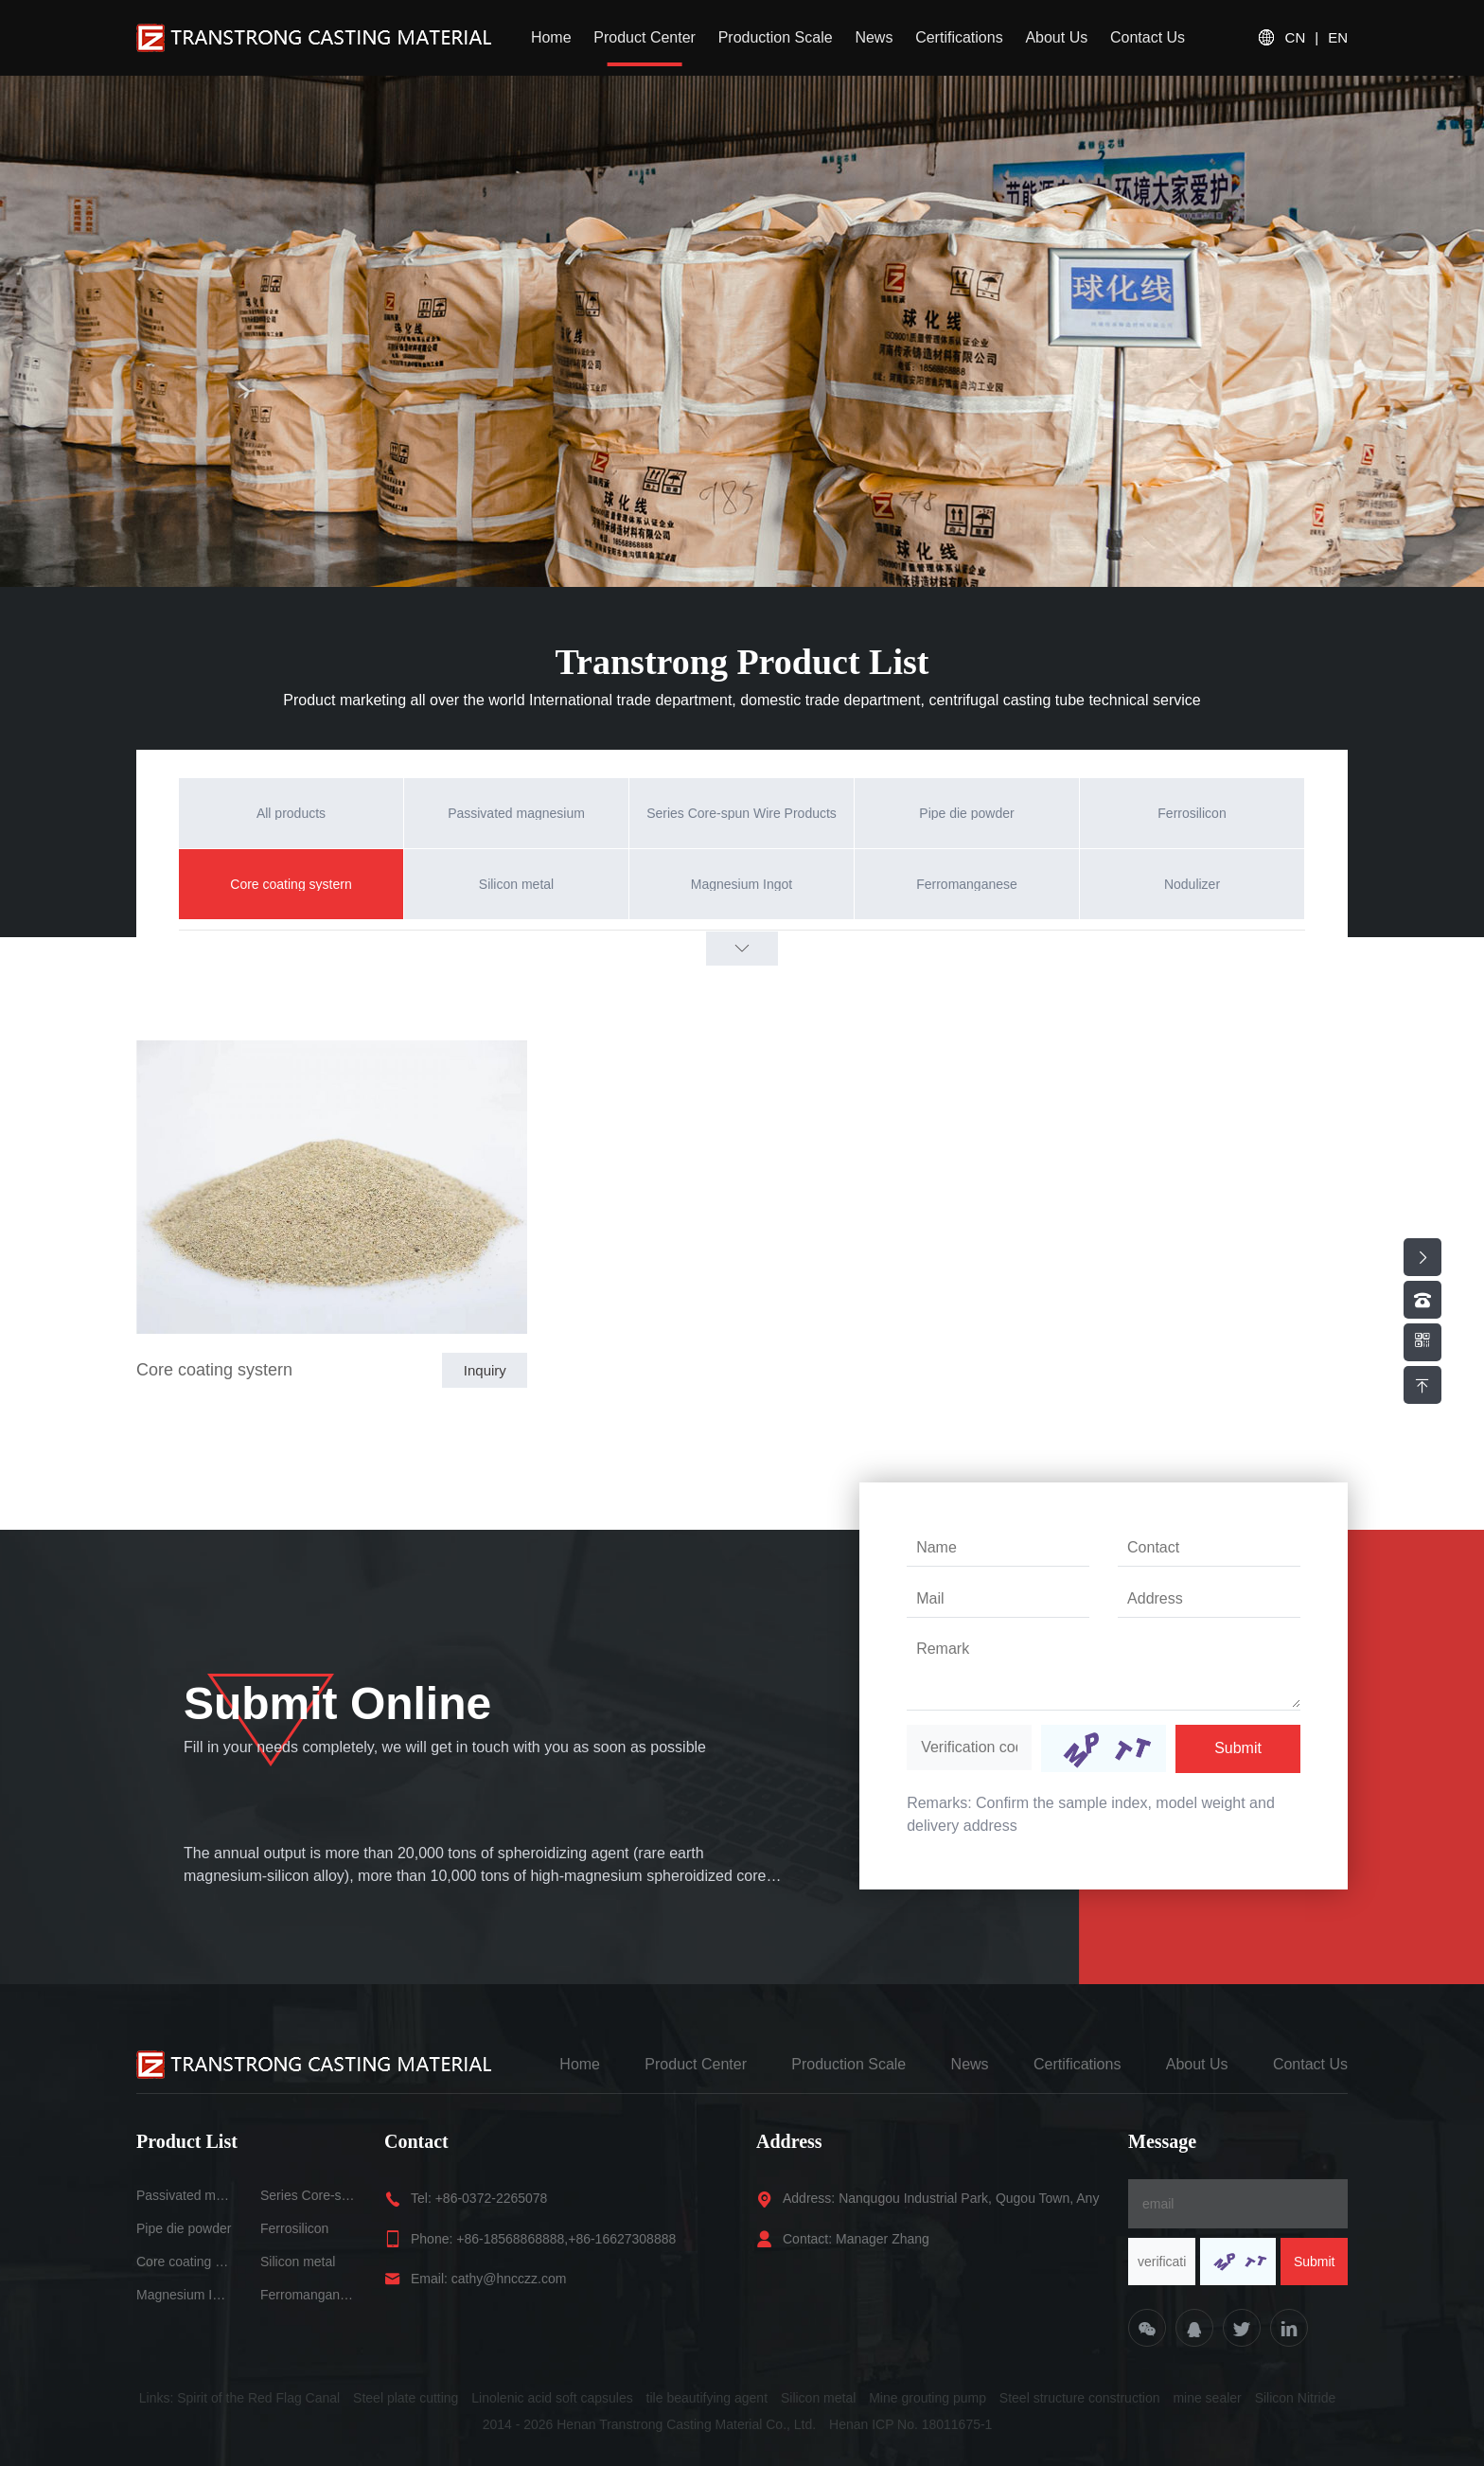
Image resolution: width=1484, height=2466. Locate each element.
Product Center (644, 37)
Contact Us (1147, 37)
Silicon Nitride (1295, 2397)
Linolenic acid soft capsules (551, 2397)
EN (1338, 38)
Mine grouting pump (927, 2397)
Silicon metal (297, 2261)
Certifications (958, 37)
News (873, 37)
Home (551, 37)
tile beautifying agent (707, 2397)
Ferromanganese (308, 2294)
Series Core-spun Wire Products (308, 2195)
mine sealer (1207, 2397)
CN (1295, 38)
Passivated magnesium (184, 2195)
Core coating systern (214, 1369)
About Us (1056, 37)
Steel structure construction (1079, 2397)
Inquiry (485, 1370)
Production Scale (775, 37)
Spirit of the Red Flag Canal (258, 2397)
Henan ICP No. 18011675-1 (911, 2424)
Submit (1238, 1748)
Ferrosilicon (294, 2228)
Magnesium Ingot (184, 2294)
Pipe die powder (183, 2228)
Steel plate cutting (405, 2397)
